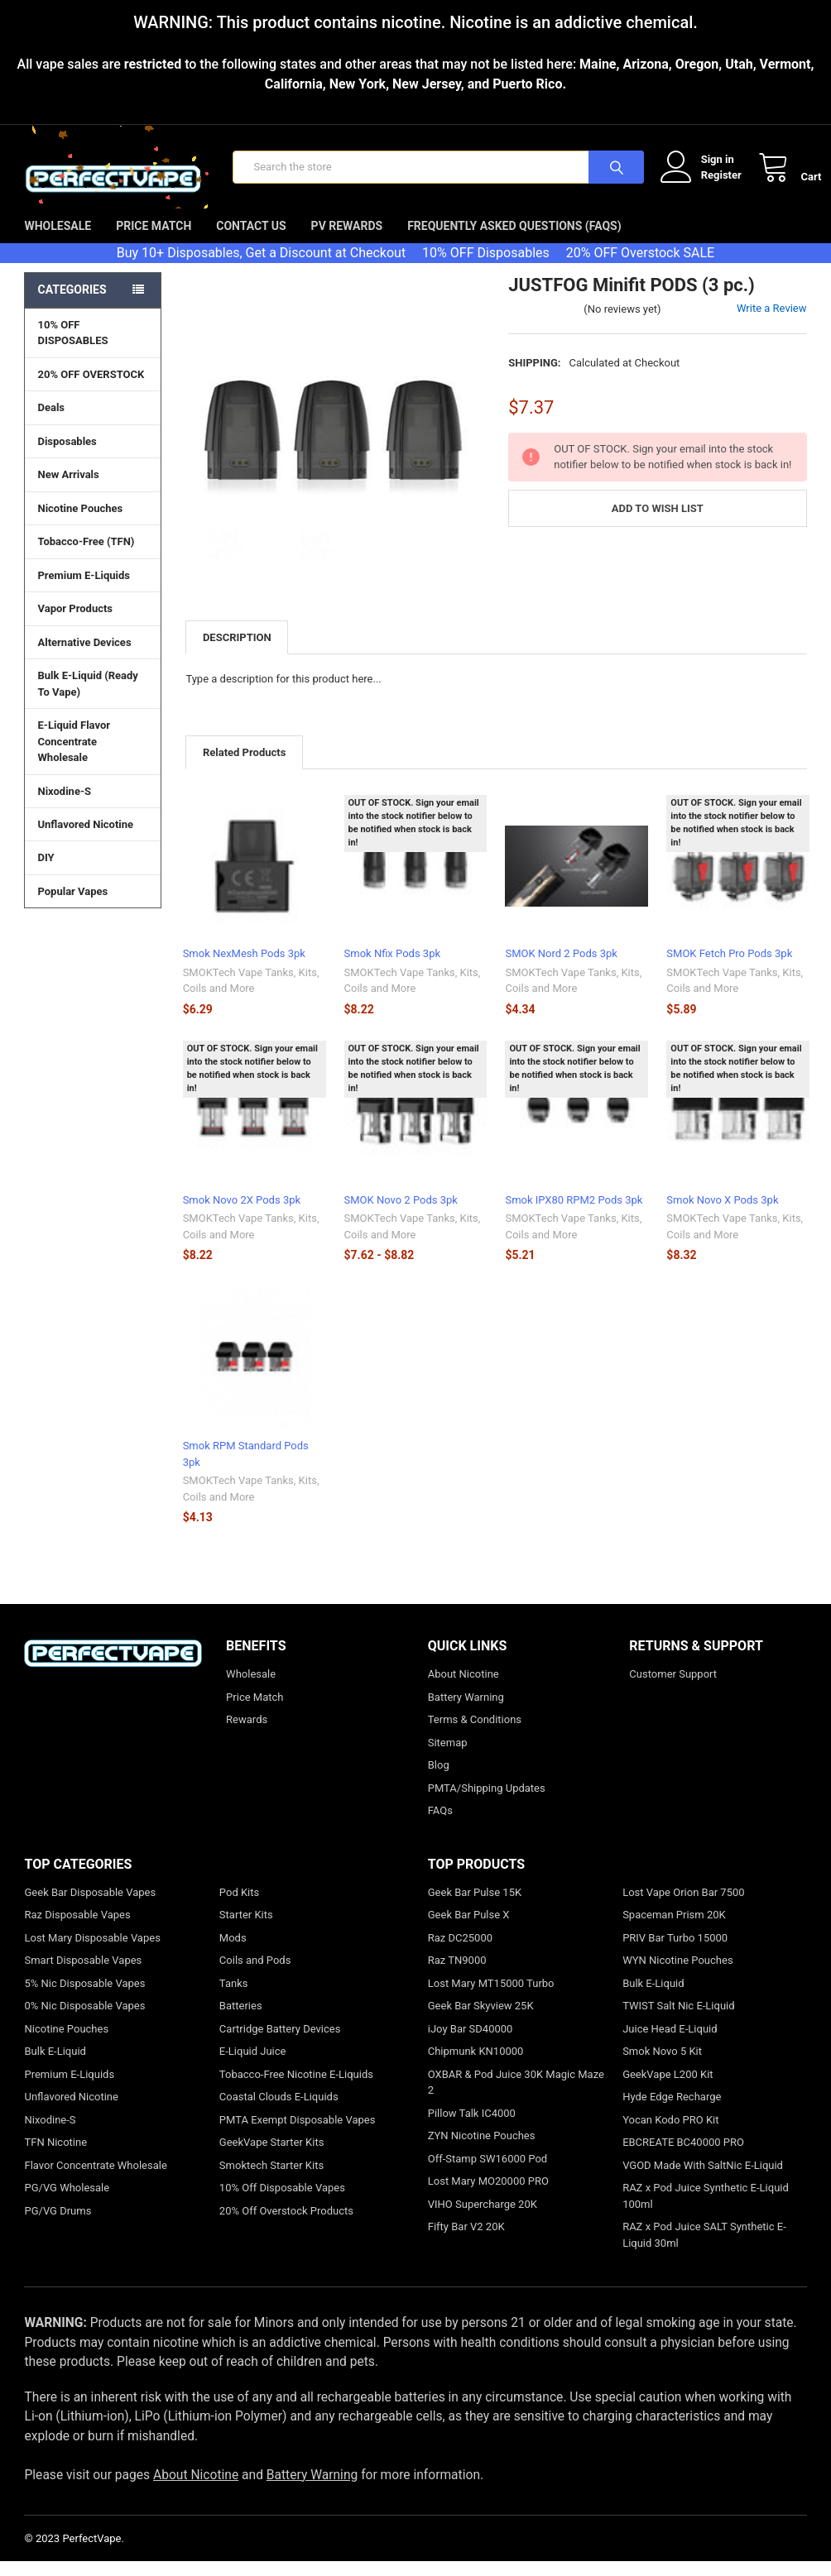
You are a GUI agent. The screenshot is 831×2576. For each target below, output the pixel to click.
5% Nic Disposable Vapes (84, 1998)
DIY (92, 871)
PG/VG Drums (57, 2225)
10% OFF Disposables (486, 267)
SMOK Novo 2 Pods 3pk (401, 1215)
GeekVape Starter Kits (271, 2157)
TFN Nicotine (55, 2157)
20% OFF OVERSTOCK (90, 389)
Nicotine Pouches (79, 523)
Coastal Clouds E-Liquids (279, 2111)
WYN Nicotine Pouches (677, 1975)
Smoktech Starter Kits (271, 2180)
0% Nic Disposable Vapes (84, 2020)
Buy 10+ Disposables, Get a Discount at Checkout (261, 267)
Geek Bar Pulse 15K (474, 1907)
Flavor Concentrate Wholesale (95, 2180)
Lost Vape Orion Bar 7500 (683, 1907)
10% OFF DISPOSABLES (72, 347)
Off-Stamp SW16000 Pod (487, 2173)
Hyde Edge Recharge (671, 2111)
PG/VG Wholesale (66, 2202)
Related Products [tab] (244, 767)
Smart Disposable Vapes (83, 1975)
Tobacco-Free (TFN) (92, 555)
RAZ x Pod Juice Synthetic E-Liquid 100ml (705, 2210)
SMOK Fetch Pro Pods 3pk (729, 969)
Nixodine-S (64, 806)
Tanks (233, 1998)
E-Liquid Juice (252, 2066)
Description (237, 652)
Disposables (92, 455)
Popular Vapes (92, 905)
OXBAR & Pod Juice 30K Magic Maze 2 (516, 2097)
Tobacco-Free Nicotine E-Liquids (296, 2089)
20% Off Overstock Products (286, 2225)
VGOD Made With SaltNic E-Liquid (702, 2180)
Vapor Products (92, 622)
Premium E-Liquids (92, 589)
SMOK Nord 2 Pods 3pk (561, 969)
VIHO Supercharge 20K (482, 2219)
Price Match (153, 240)
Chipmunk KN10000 (476, 2066)
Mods (233, 1952)
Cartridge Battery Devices (280, 2043)
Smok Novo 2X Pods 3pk (241, 1215)
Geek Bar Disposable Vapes (90, 1907)
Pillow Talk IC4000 (472, 2128)
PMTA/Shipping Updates (486, 1803)
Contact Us (251, 240)
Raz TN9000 (457, 1975)
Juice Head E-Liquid (669, 2043)
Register (706, 182)
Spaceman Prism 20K (674, 1929)
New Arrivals (67, 489)
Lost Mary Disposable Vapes (92, 1952)
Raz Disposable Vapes (77, 1929)
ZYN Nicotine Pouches (482, 2150)
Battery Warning (466, 1712)
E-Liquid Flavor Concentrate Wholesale (92, 756)
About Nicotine (463, 1689)
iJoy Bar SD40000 (470, 2043)
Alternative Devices (92, 656)
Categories (71, 304)
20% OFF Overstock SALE (640, 267)
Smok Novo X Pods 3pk (722, 1215)
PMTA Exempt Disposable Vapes (297, 2134)
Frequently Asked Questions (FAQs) (514, 240)
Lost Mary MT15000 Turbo (491, 1998)
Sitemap (448, 1757)
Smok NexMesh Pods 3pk (244, 969)
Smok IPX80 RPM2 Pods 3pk (573, 1215)
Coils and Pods (255, 1975)
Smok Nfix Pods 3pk (392, 969)
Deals (51, 422)
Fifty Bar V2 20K (466, 2241)
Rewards (246, 1734)
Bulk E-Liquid (54, 2066)
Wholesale (57, 240)
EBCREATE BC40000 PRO (683, 2157)
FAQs (440, 1825)
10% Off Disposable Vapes (282, 2202)
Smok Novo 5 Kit (662, 2066)
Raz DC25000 (460, 1952)
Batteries (240, 2020)
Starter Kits (246, 1929)
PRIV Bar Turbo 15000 (675, 1952)
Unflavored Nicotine (85, 839)
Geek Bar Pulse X (469, 1929)
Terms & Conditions (474, 1734)
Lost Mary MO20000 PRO (488, 2196)
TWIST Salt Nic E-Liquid (678, 2020)
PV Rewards (347, 240)
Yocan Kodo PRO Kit (670, 2134)
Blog (438, 1780)
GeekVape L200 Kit (667, 2089)
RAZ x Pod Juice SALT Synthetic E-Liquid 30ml (704, 2249)
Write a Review (772, 323)
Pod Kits (239, 1907)
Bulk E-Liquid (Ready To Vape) (87, 698)
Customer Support (673, 1689)
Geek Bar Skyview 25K (481, 2020)
